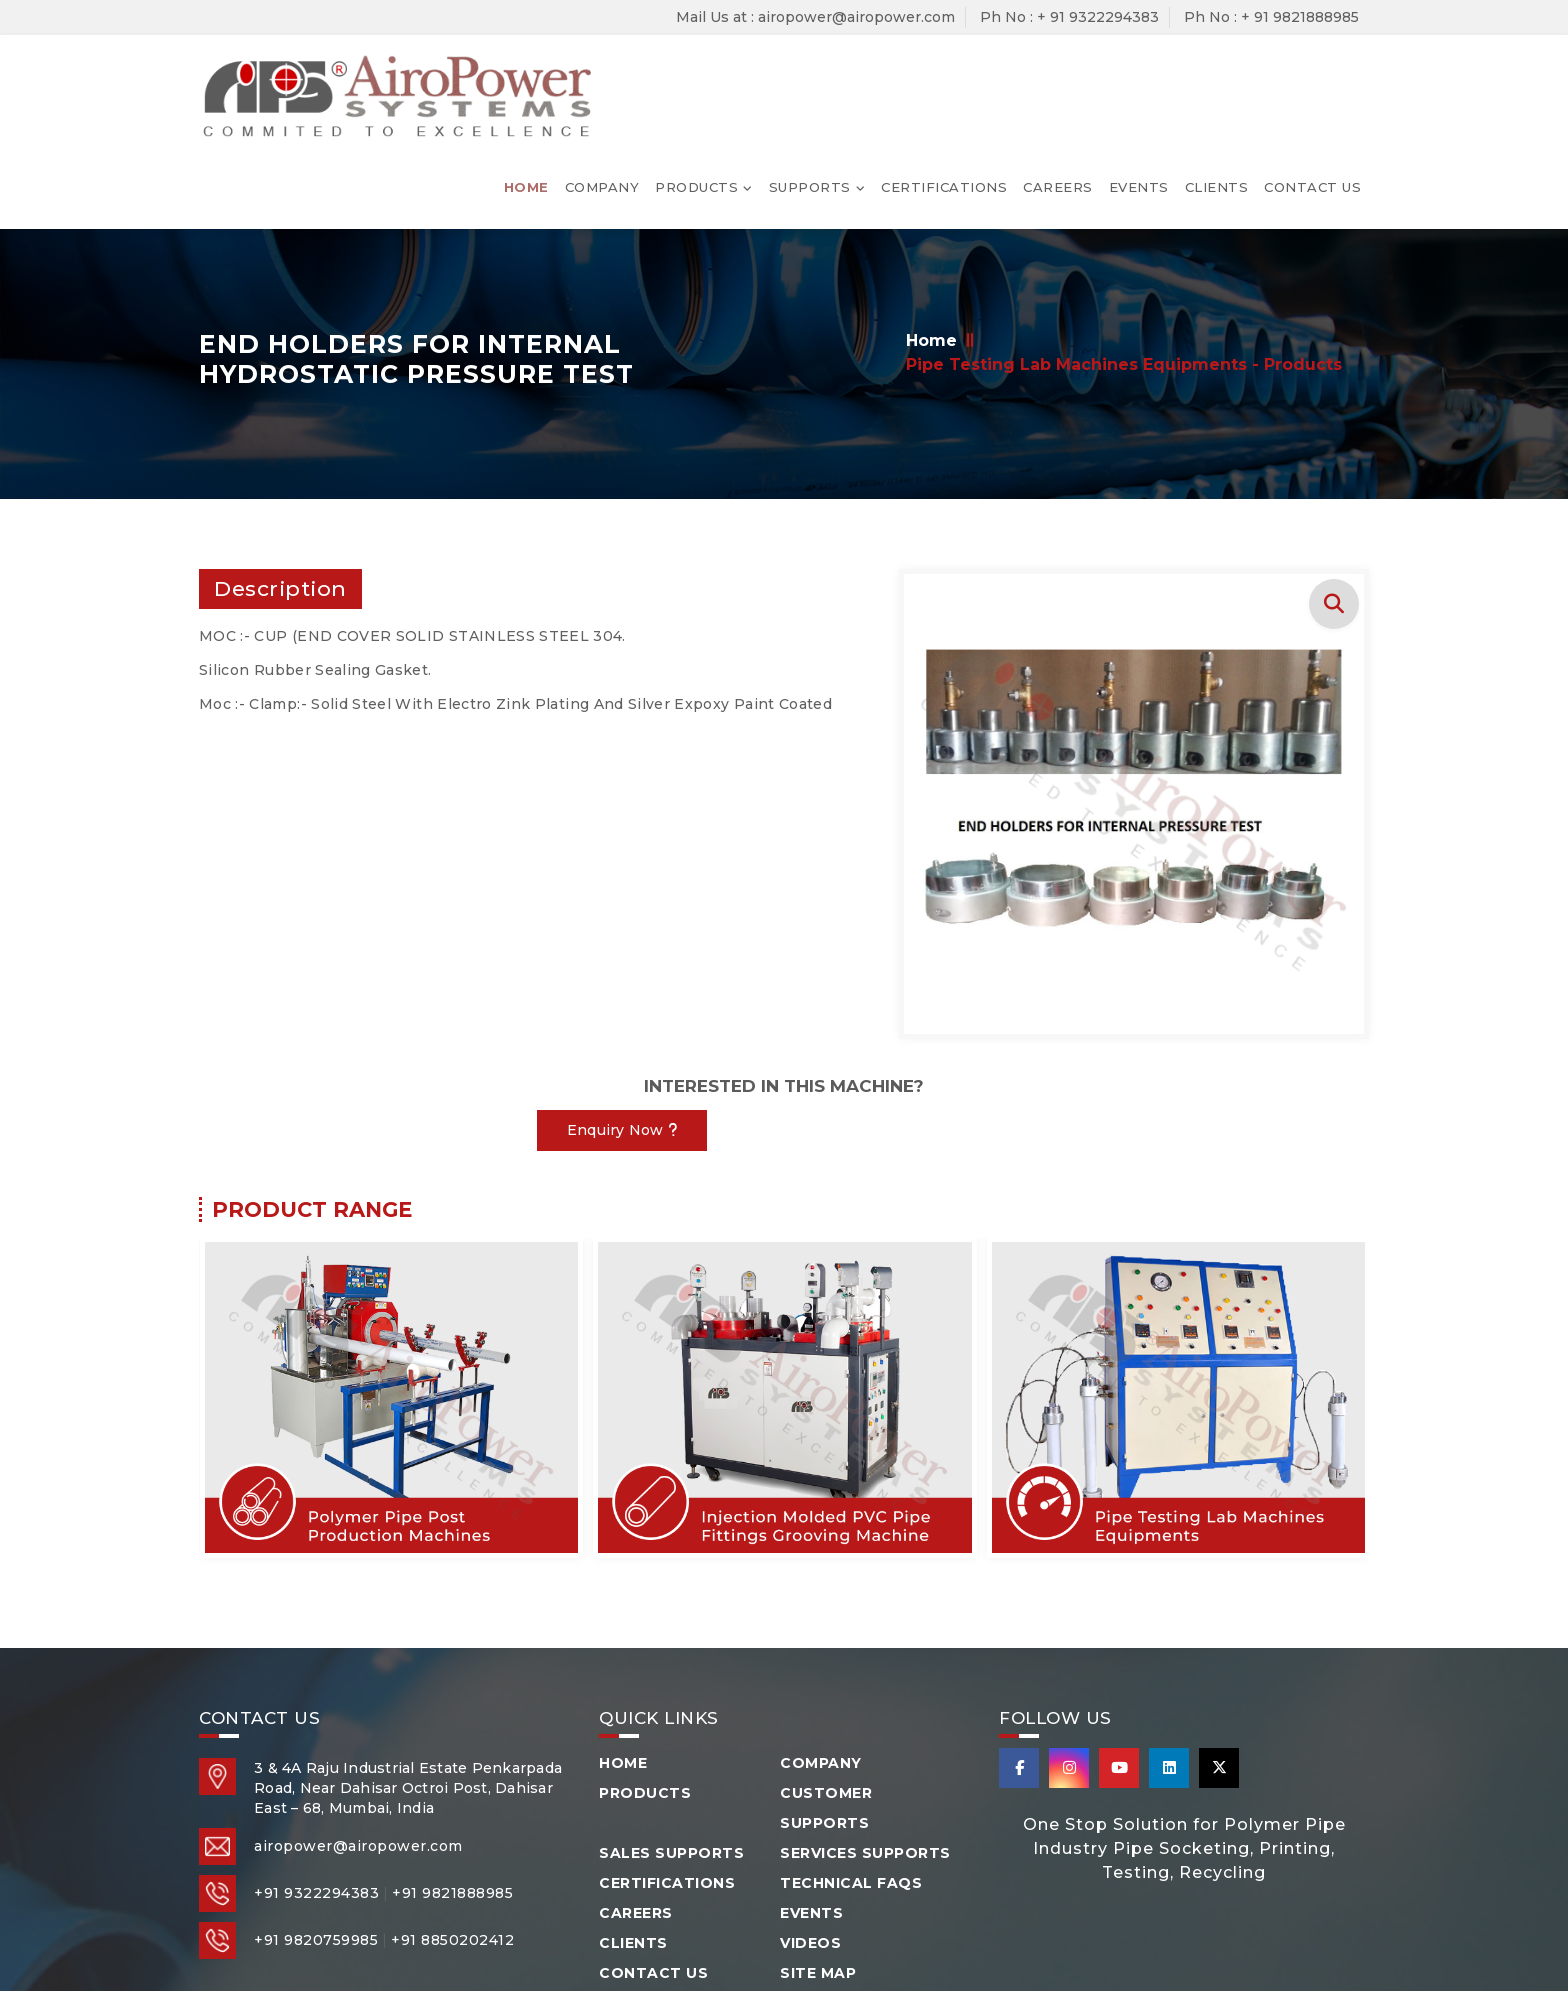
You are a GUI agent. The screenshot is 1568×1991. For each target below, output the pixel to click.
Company (602, 76)
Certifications (944, 76)
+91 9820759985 (316, 1837)
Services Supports (865, 1750)
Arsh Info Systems (1103, 1925)
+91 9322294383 (316, 1790)
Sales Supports (671, 1750)
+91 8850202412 (452, 1837)
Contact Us (1312, 76)
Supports (810, 76)
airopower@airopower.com (358, 1743)
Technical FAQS (851, 1780)
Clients (1217, 76)
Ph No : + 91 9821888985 (1271, 17)
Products (696, 76)
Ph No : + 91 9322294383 (1069, 17)
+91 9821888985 (452, 1790)
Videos (810, 1840)
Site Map (818, 1870)
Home (526, 76)
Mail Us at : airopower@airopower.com (815, 17)
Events (1139, 76)
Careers (1058, 76)
